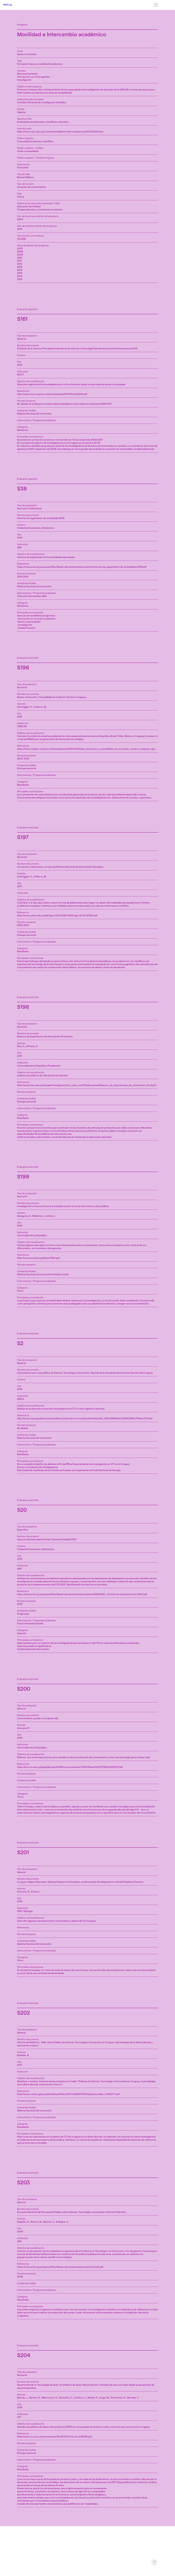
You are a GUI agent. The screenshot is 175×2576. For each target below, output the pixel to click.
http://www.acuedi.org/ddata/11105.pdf (38, 1258)
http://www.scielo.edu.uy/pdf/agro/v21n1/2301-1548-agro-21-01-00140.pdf (57, 915)
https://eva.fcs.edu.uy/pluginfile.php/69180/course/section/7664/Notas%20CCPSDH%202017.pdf (70, 1767)
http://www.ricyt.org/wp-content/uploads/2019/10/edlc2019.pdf (52, 394)
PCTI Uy (7, 5)
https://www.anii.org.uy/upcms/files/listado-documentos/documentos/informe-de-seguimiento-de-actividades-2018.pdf (81, 567)
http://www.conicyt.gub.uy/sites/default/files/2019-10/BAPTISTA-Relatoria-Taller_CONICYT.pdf (68, 2094)
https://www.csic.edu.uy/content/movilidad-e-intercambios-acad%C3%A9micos (60, 132)
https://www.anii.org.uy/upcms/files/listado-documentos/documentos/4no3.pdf (60, 2267)
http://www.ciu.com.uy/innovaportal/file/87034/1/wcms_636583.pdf (54, 2437)
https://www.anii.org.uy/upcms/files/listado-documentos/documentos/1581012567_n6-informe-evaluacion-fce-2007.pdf (82, 1594)
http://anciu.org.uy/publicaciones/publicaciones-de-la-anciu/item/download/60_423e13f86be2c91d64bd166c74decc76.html (84, 1418)
